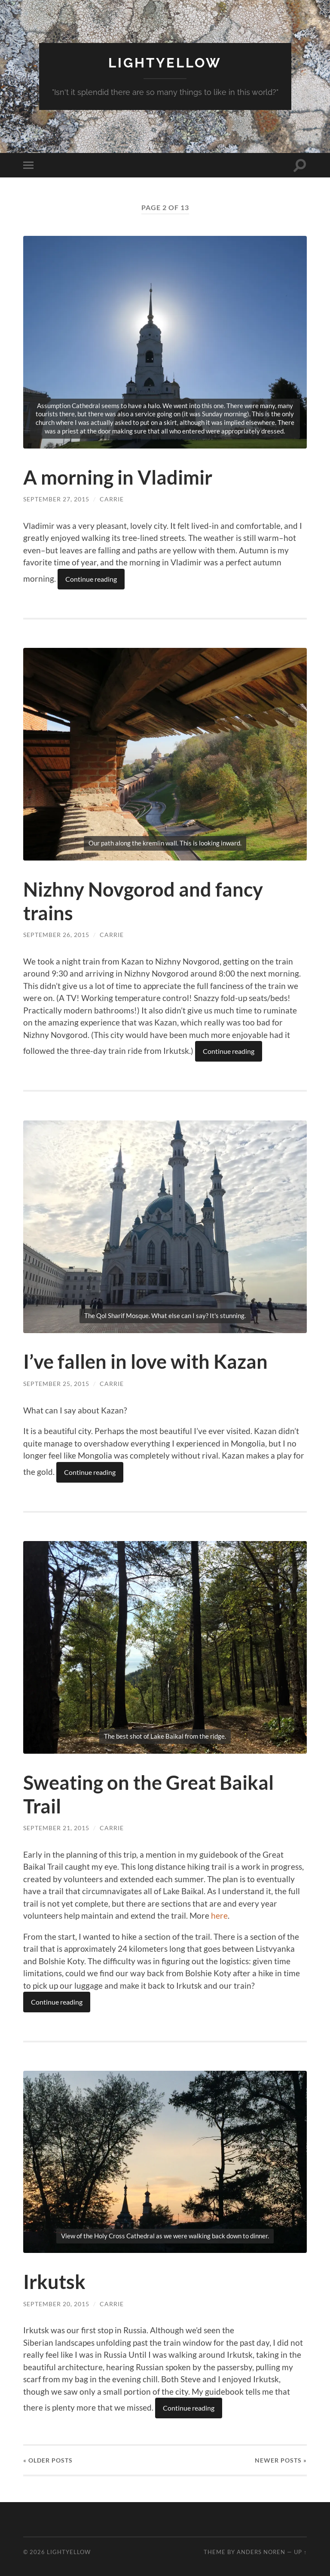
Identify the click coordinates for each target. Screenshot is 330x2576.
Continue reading (91, 578)
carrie (112, 499)
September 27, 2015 (56, 499)
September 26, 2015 (56, 933)
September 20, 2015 (56, 2301)
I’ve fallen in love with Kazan (145, 1360)
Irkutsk (54, 2280)
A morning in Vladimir (117, 477)
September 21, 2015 (56, 1826)
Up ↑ (300, 2550)
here (219, 1914)
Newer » (281, 2458)
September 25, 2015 (56, 1382)
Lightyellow (165, 62)
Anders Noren (261, 2550)
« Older (48, 2458)
